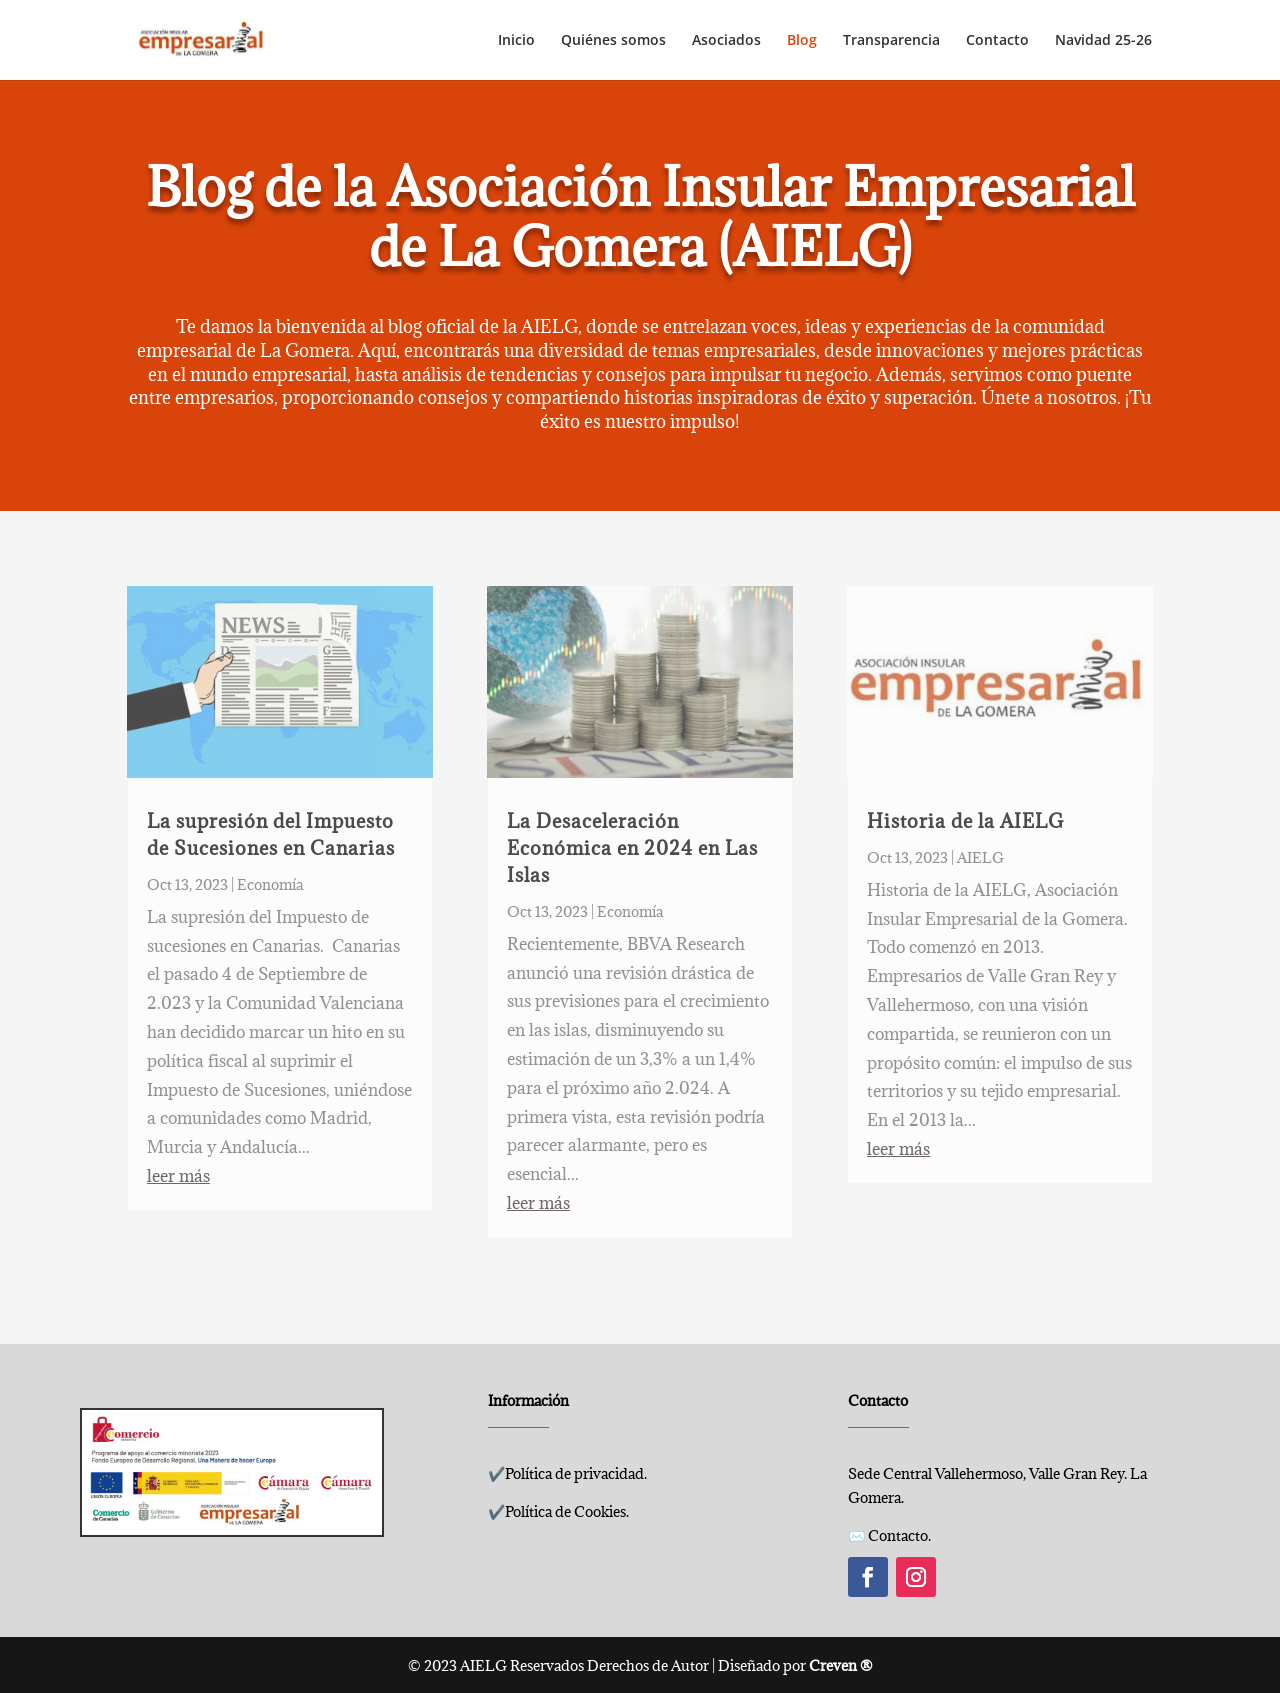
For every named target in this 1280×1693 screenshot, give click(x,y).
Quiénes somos (613, 41)
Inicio (516, 41)
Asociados (726, 41)
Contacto (997, 41)
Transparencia (891, 41)
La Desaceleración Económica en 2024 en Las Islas (632, 848)
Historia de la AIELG (965, 821)
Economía (270, 884)
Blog (802, 41)
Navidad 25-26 (1103, 41)
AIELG (980, 857)
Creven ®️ (841, 1665)
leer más (178, 1176)
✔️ (567, 1473)
